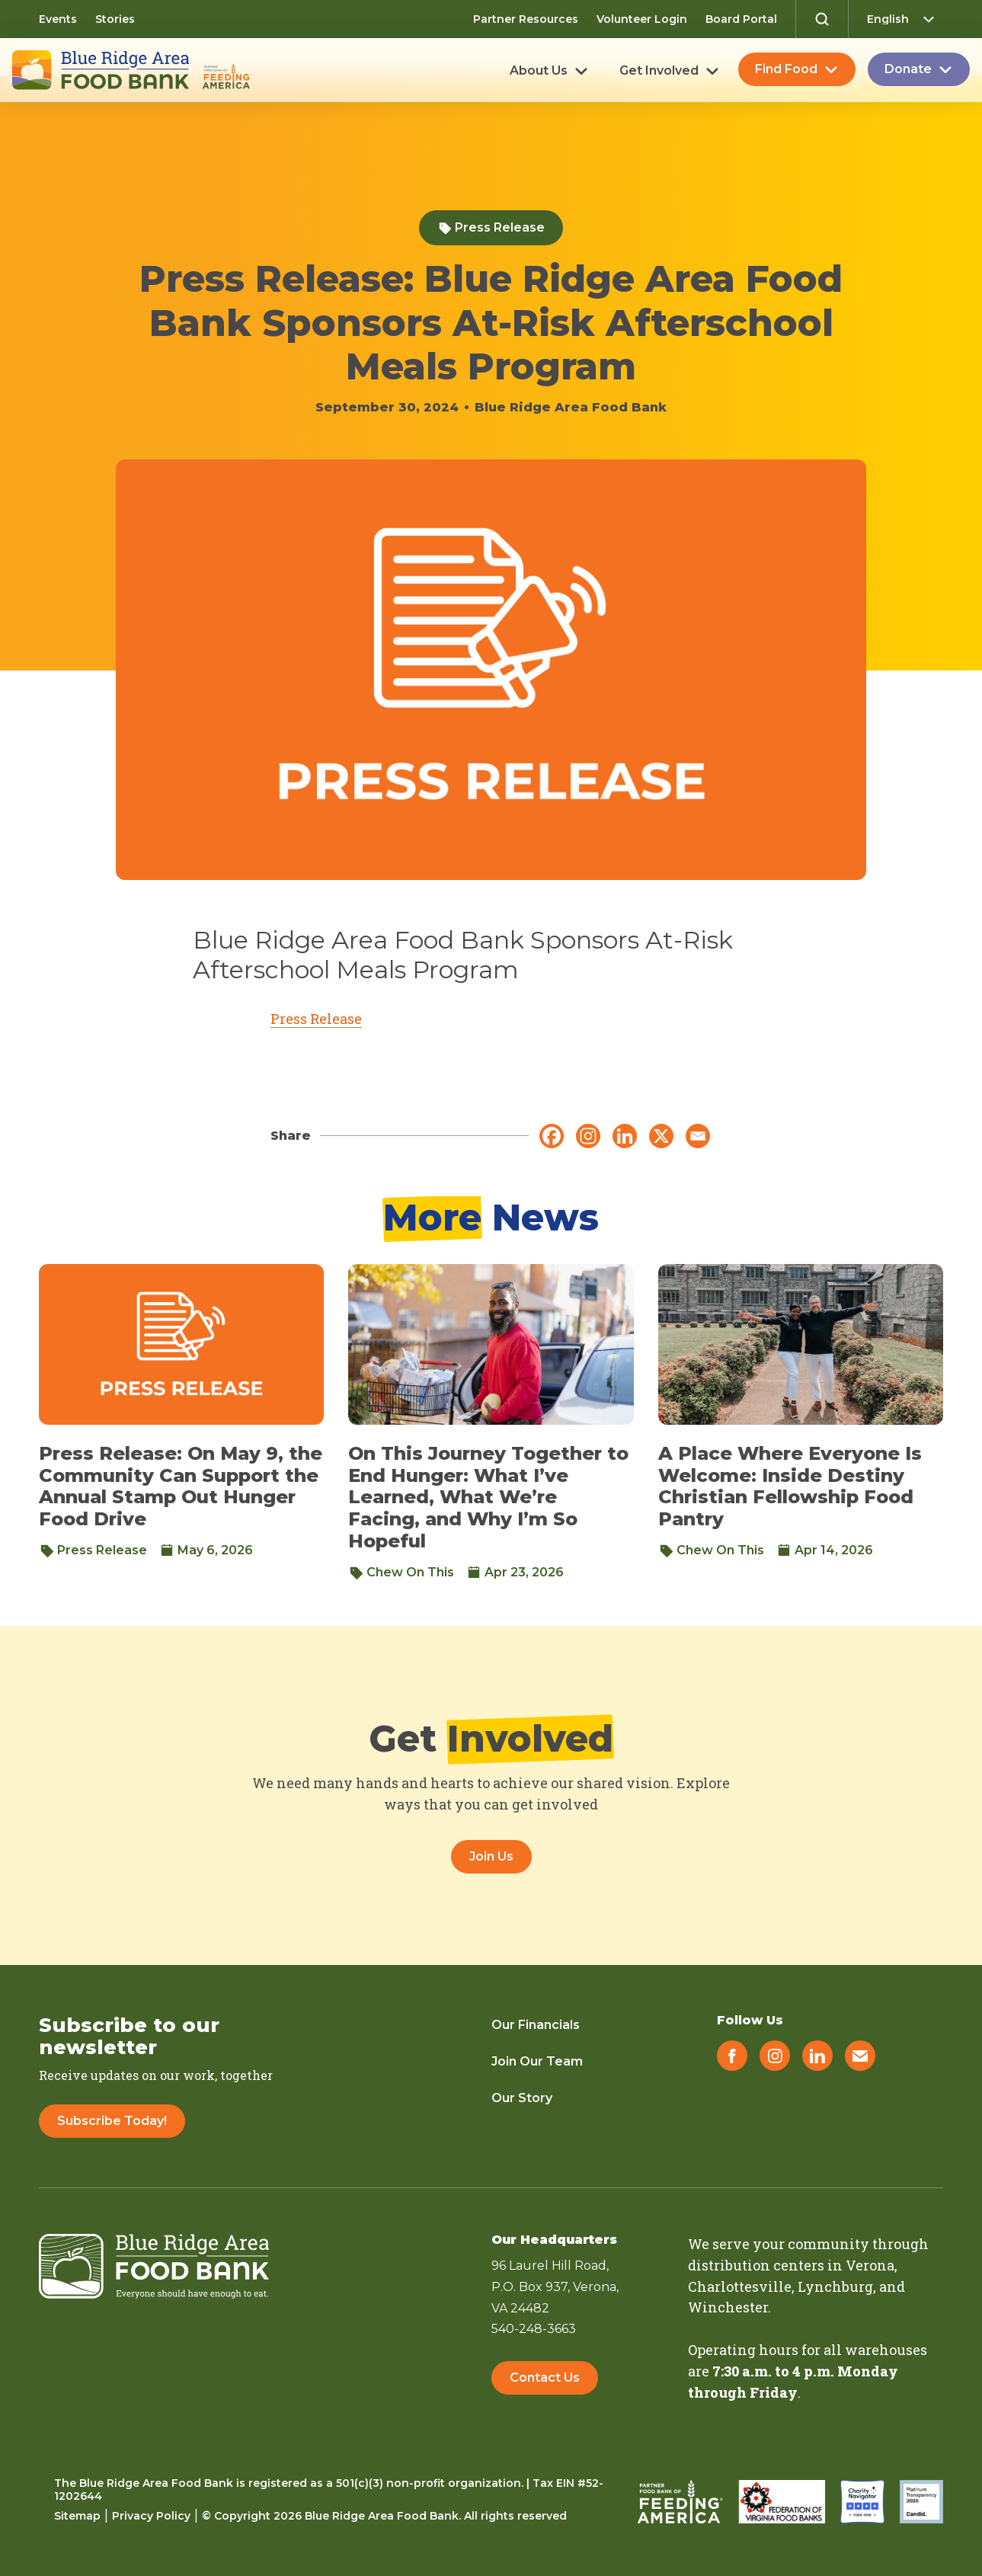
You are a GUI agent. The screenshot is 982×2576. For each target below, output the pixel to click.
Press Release (491, 227)
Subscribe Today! (112, 2121)
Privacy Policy (151, 2516)
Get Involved (659, 71)
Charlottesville (740, 2286)
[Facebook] (551, 1136)
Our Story (521, 2098)
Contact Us (545, 2380)
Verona (870, 2265)
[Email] (698, 1136)
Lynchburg (835, 2286)
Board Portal (741, 19)
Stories (115, 19)
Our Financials (535, 2025)
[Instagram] (588, 1136)
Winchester (728, 2307)
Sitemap (77, 2516)
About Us (539, 71)
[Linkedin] (625, 1136)
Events (58, 19)
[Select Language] (905, 19)
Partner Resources (525, 19)
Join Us (491, 1856)
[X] (661, 1136)
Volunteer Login (642, 19)
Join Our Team (537, 2061)
